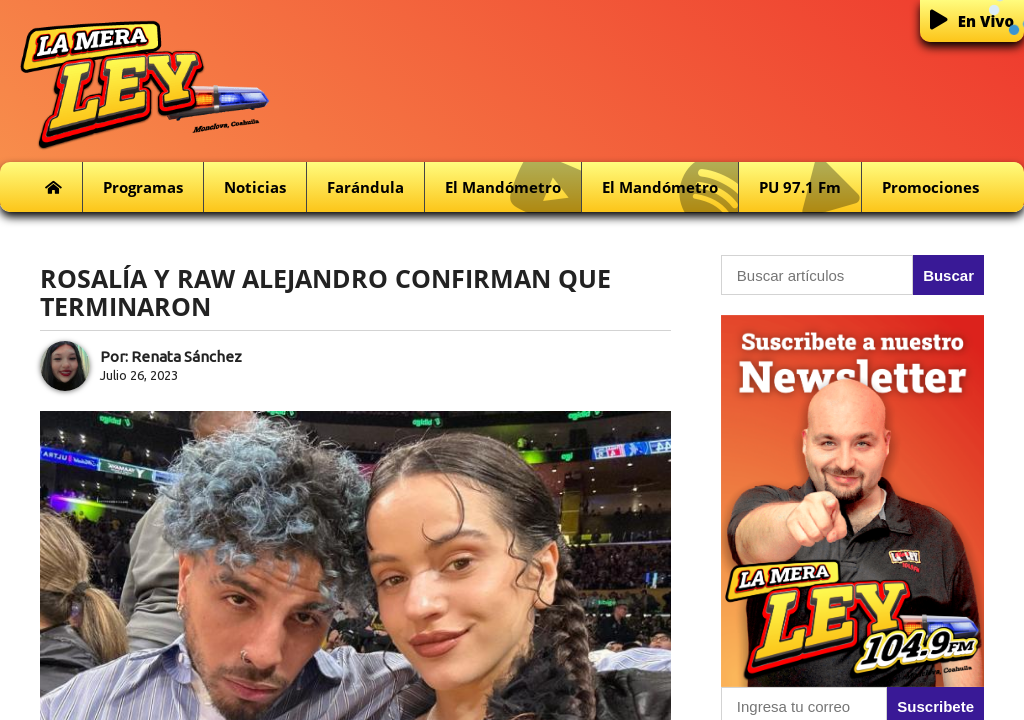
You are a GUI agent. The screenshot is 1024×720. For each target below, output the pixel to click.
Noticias (255, 187)
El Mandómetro (513, 187)
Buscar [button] (948, 275)
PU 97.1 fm (810, 187)
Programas (143, 187)
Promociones (930, 187)
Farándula (365, 187)
